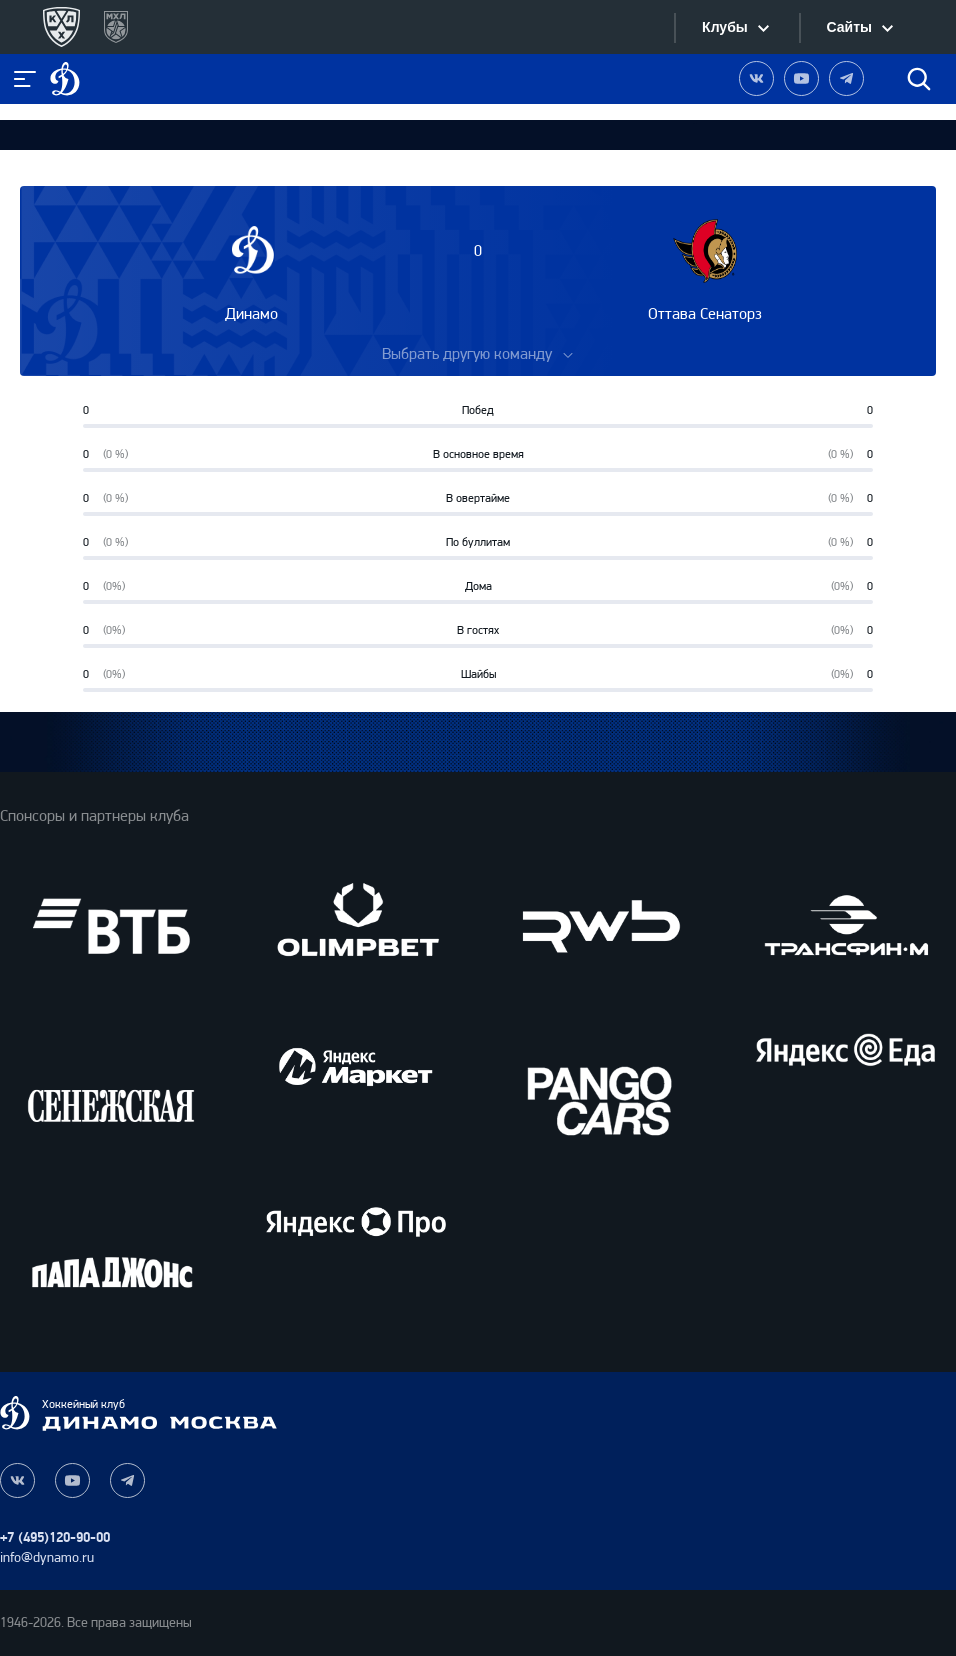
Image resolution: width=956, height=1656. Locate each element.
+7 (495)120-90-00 (55, 1537)
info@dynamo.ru (47, 1557)
